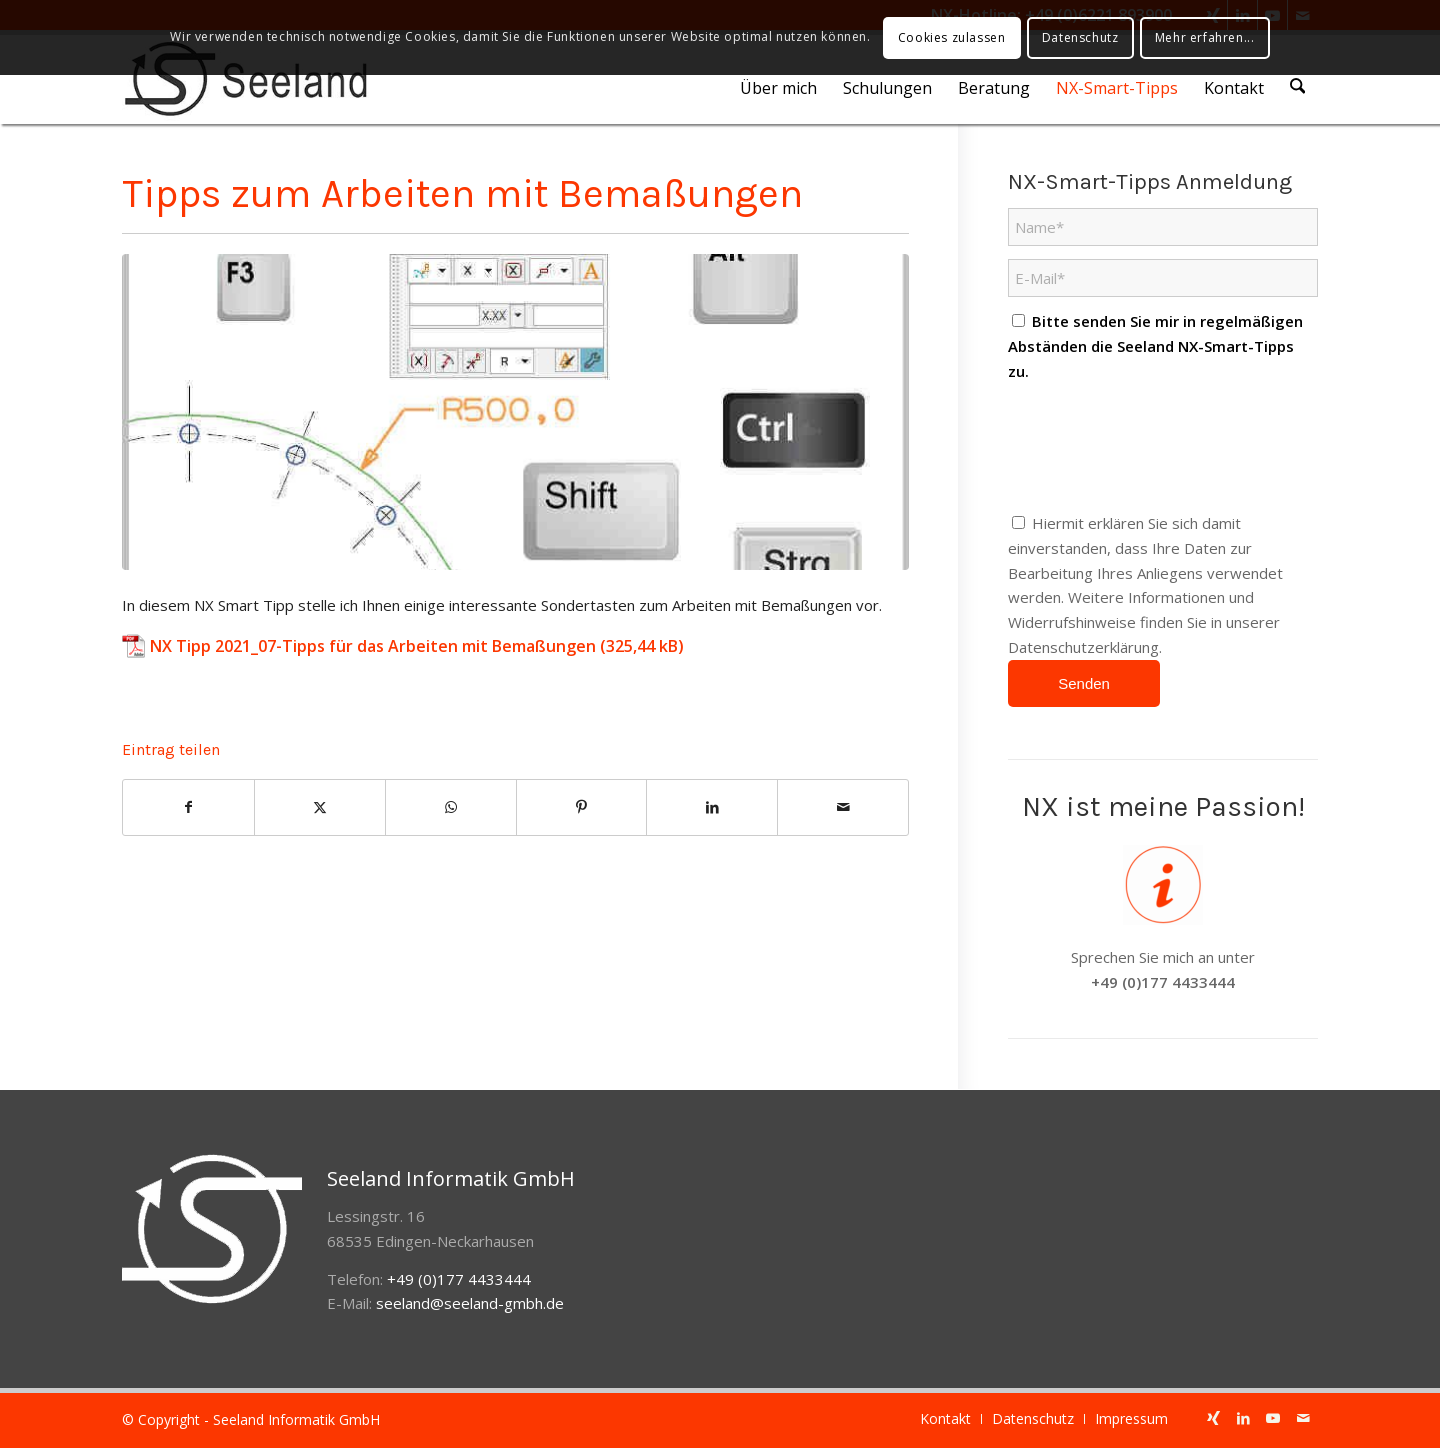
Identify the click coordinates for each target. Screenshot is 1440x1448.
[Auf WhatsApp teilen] (451, 807)
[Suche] (1299, 88)
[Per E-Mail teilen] (843, 807)
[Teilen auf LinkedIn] (712, 807)
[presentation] (1160, 447)
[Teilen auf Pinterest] (582, 807)
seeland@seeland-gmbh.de (470, 1303)
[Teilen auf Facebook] (188, 807)
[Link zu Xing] (1213, 1418)
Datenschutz (1080, 37)
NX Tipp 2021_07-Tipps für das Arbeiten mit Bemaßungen (373, 646)
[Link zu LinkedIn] (1243, 1418)
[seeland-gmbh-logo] (245, 79)
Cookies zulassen (952, 37)
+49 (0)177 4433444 (1163, 982)
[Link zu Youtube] (1273, 1418)
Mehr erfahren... (1205, 37)
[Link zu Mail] (1303, 1418)
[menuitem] (781, 88)
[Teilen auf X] (320, 807)
